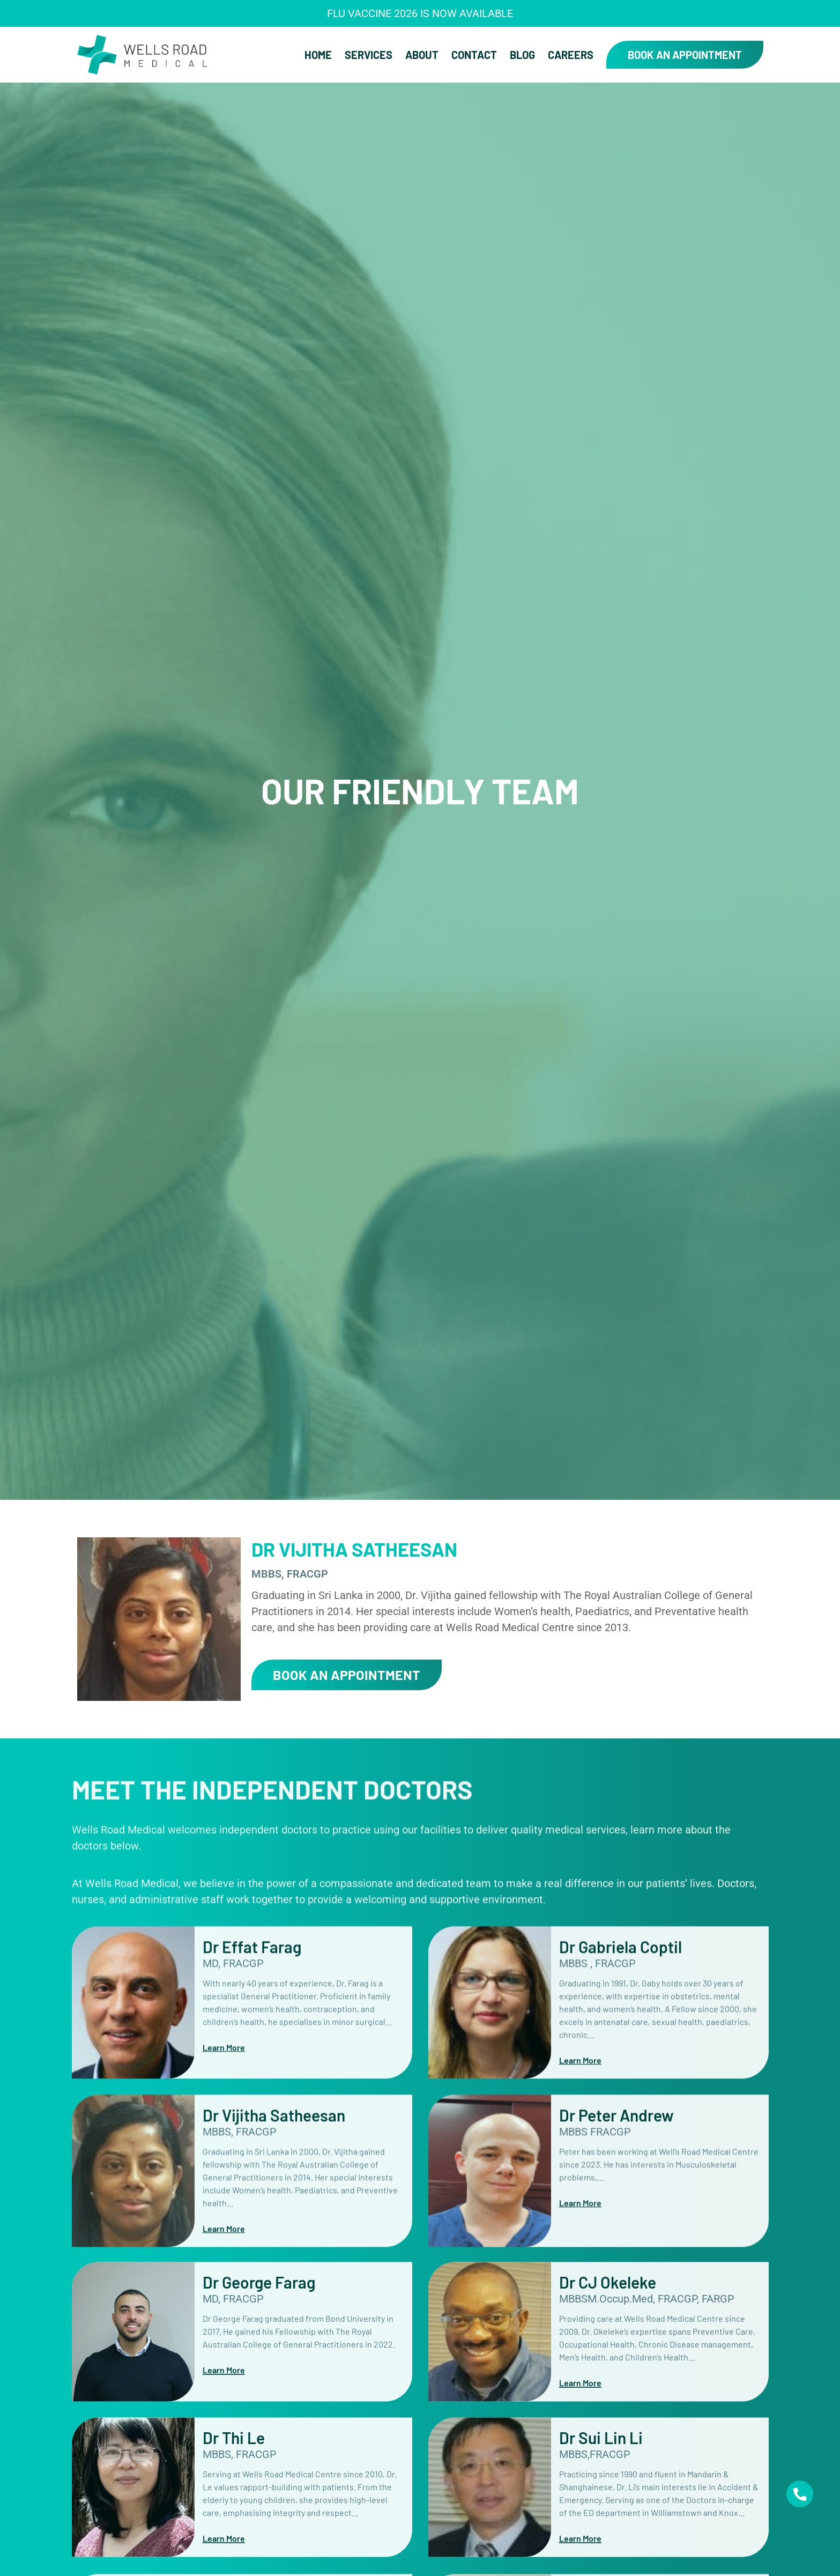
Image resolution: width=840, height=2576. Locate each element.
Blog (522, 54)
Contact (474, 54)
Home (318, 54)
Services (368, 54)
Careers (570, 54)
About (421, 54)
